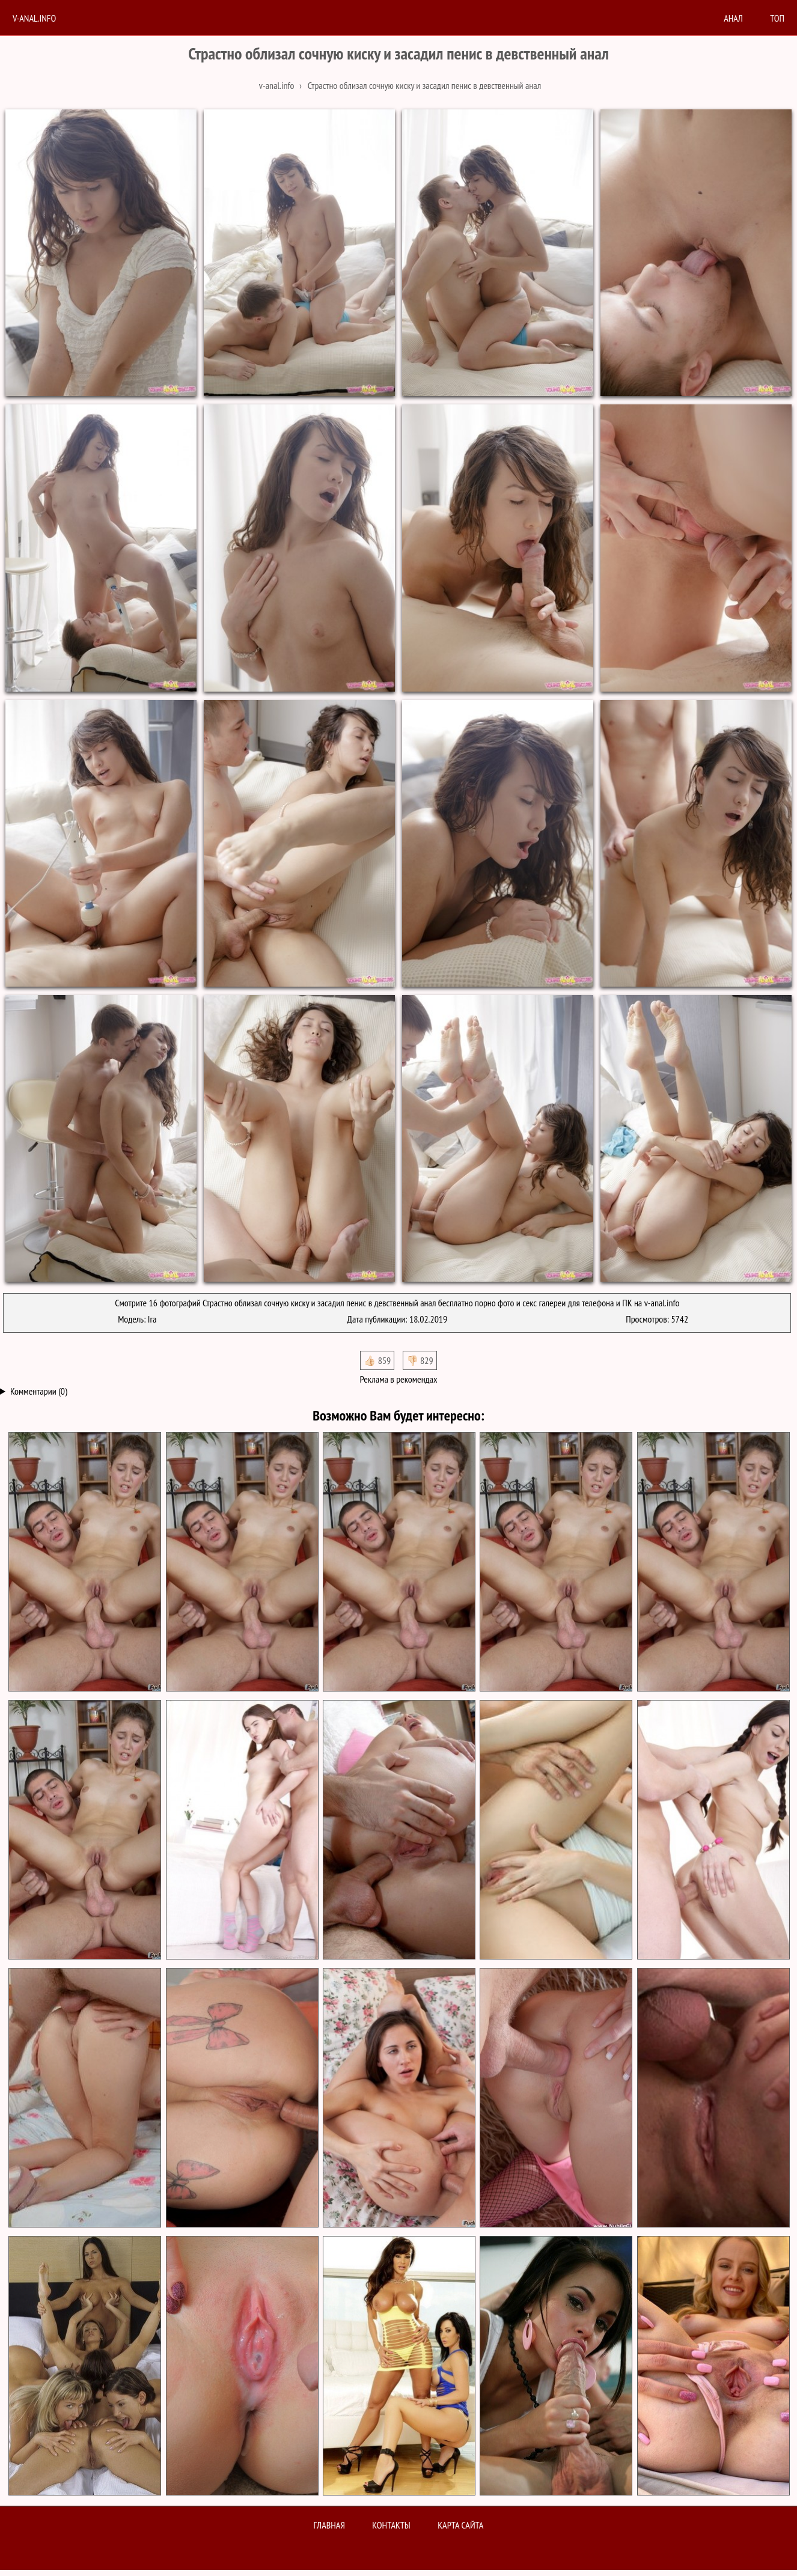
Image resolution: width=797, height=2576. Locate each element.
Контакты (391, 2525)
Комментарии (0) (38, 1391)
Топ (777, 18)
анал (733, 18)
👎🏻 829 (419, 1360)
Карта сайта (460, 2525)
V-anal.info (34, 18)
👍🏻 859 (377, 1360)
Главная (329, 2525)
